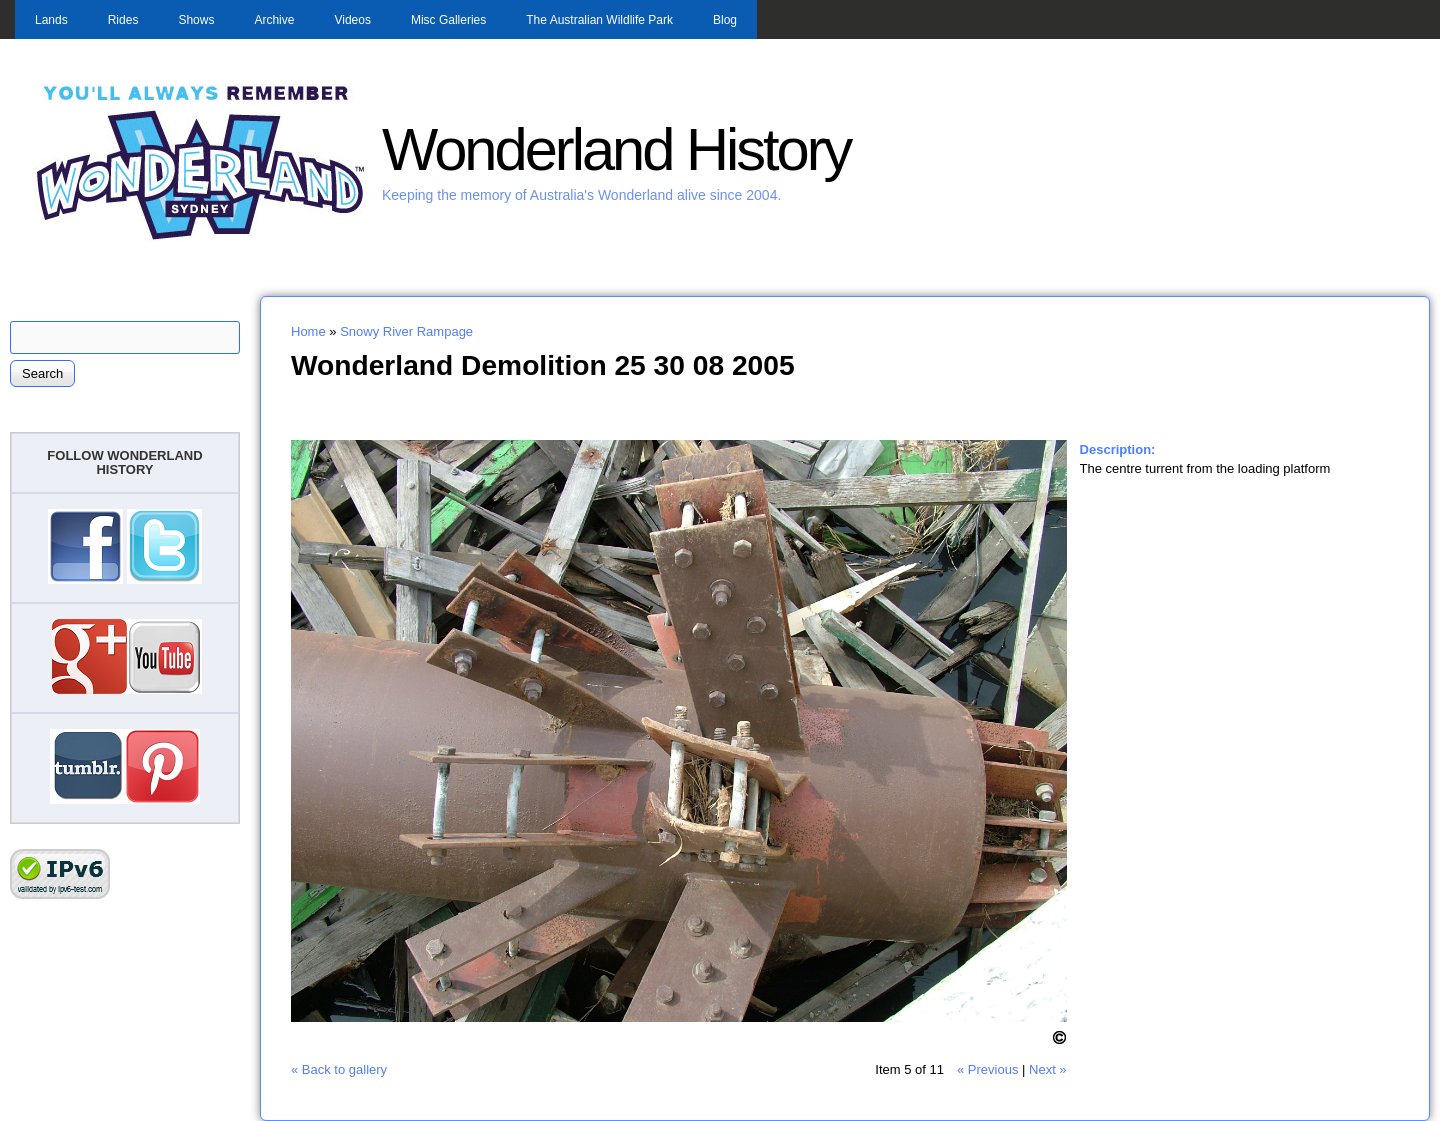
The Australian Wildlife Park (599, 20)
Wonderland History (616, 149)
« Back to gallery (339, 1069)
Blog (725, 20)
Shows (196, 20)
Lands (51, 20)
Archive (274, 20)
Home (308, 331)
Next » (1048, 1069)
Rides (123, 20)
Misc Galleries (448, 20)
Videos (352, 20)
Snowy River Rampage (406, 331)
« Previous (987, 1069)
